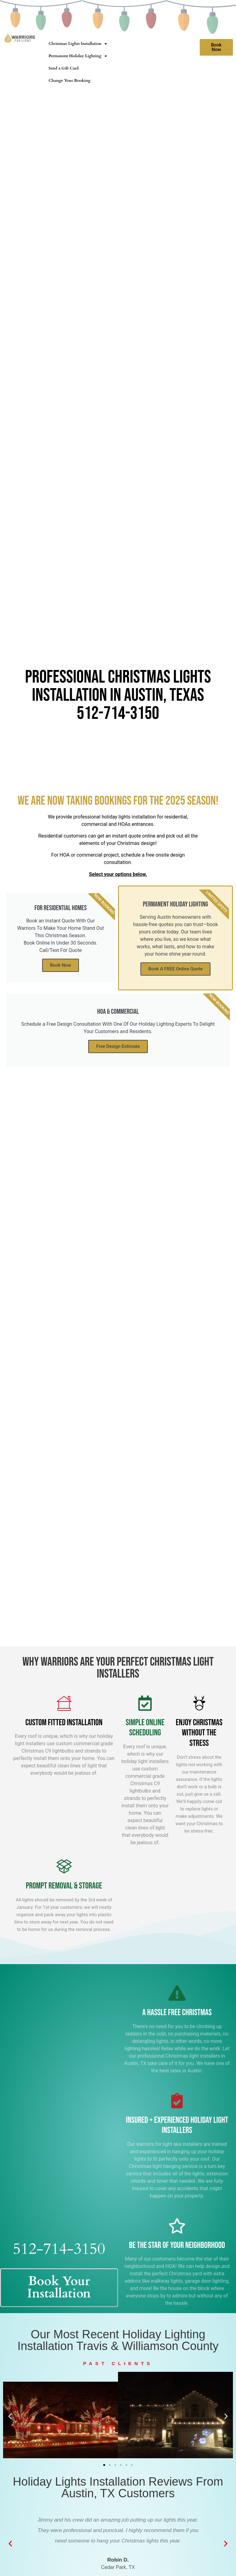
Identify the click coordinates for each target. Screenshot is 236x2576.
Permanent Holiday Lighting (78, 56)
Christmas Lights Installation (78, 44)
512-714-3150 (118, 713)
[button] (10, 2416)
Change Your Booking (69, 80)
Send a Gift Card (64, 68)
